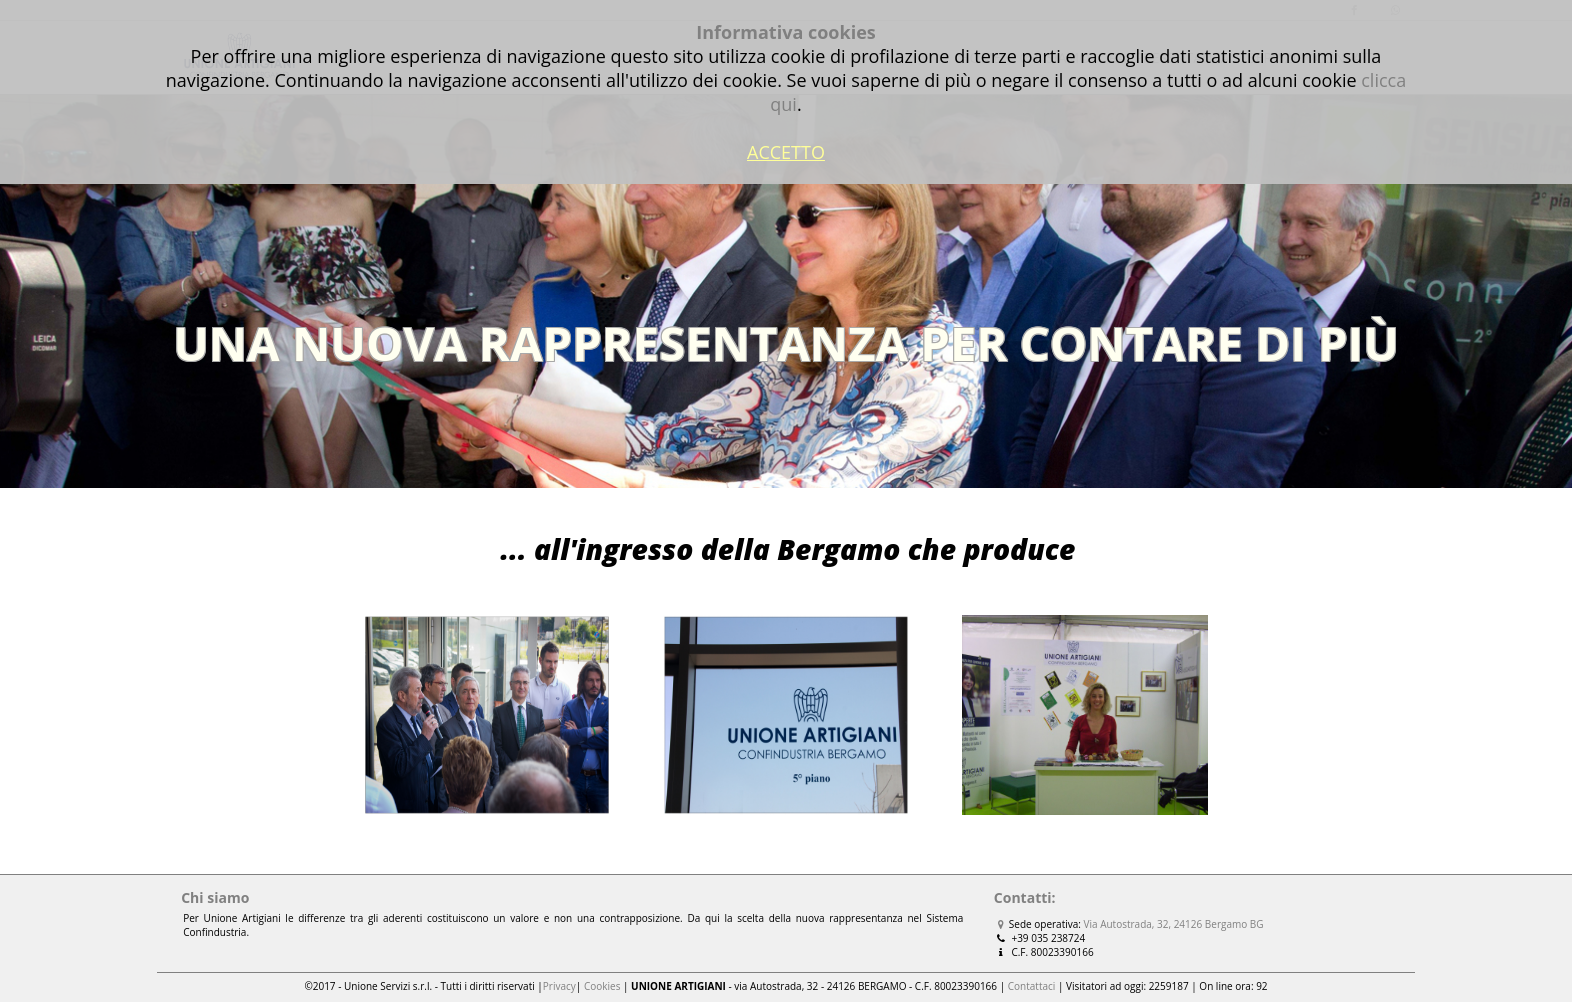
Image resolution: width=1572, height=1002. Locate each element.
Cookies (602, 986)
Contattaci (1032, 986)
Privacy (559, 986)
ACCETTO (786, 152)
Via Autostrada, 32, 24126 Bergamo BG (1174, 924)
